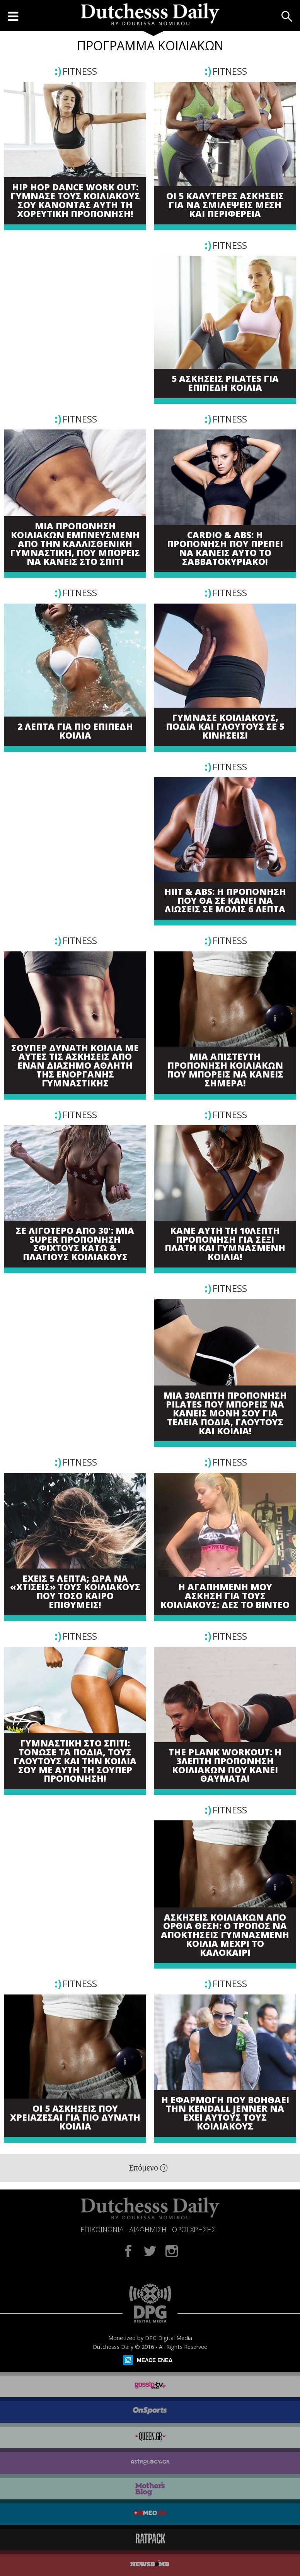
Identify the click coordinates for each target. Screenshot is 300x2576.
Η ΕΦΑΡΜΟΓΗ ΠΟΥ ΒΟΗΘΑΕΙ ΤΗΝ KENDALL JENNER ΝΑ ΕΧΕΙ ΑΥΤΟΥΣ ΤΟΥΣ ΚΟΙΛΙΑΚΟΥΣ (225, 2113)
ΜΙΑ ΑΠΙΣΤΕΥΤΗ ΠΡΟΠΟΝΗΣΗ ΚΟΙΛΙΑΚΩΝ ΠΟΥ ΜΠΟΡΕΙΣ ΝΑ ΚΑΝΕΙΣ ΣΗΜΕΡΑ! (225, 1070)
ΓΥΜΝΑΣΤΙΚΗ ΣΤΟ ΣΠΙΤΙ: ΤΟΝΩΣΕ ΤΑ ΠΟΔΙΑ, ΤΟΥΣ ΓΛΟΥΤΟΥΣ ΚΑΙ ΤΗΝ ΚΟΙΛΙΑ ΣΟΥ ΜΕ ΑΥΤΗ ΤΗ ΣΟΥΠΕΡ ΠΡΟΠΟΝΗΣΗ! (75, 1761)
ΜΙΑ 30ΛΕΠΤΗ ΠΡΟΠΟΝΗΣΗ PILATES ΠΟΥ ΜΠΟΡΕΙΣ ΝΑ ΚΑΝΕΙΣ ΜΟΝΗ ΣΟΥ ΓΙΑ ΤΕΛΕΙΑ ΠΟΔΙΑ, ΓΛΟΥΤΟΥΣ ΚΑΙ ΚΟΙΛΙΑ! (225, 1413)
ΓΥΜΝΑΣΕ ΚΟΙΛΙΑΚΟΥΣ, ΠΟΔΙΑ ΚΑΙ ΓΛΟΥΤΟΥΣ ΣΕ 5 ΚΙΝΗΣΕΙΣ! (225, 726)
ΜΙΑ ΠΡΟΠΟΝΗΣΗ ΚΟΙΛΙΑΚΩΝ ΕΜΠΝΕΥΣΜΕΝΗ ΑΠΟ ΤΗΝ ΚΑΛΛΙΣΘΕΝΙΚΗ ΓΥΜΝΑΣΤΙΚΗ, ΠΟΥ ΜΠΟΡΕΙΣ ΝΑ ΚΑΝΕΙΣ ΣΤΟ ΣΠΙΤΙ (75, 544)
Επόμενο (148, 2167)
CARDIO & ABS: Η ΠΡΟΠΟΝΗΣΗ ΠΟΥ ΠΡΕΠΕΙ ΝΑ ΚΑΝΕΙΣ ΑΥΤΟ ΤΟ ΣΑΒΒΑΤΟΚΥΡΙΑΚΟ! (225, 548)
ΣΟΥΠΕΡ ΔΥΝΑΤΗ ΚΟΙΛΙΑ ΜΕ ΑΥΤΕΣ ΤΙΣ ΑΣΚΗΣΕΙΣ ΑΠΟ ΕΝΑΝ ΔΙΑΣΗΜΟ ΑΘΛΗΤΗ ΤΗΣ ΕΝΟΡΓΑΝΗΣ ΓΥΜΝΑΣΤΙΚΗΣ (75, 1066)
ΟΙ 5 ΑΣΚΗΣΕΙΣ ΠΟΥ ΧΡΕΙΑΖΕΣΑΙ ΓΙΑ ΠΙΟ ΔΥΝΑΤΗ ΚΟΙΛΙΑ (75, 2117)
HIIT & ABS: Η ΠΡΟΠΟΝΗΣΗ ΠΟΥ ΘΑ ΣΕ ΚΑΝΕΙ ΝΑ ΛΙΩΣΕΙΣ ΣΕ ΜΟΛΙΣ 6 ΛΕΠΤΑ (225, 901)
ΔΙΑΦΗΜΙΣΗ (148, 2229)
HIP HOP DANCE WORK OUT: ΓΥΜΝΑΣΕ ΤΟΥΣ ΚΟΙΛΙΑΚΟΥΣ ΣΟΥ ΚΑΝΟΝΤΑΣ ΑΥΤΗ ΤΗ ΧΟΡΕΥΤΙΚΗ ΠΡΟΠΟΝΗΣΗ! (75, 200)
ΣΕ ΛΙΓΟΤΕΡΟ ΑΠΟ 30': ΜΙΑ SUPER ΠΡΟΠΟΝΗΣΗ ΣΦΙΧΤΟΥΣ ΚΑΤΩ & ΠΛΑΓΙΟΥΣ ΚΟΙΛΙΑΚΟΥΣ (75, 1244)
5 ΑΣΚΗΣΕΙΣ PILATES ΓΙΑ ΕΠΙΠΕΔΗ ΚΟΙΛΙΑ (225, 383)
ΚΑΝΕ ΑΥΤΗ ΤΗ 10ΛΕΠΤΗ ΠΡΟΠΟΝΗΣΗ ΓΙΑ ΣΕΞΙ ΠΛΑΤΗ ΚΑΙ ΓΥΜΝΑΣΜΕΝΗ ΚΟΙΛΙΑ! (225, 1244)
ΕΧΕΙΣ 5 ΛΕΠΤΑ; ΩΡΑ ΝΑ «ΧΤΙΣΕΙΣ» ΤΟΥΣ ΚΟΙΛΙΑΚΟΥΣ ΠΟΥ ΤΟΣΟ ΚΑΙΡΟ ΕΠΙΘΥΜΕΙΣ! (75, 1592)
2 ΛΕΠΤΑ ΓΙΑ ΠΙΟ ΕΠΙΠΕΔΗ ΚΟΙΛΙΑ (75, 731)
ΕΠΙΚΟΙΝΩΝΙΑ (102, 2229)
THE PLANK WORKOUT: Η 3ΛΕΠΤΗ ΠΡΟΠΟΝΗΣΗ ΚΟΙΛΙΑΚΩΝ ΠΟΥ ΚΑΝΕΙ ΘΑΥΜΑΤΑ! (225, 1765)
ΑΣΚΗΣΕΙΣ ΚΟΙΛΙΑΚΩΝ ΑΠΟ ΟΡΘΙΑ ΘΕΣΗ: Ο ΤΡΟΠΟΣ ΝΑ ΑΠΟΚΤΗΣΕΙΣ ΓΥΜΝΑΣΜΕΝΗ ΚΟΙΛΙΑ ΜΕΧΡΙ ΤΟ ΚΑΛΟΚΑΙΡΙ (225, 1935)
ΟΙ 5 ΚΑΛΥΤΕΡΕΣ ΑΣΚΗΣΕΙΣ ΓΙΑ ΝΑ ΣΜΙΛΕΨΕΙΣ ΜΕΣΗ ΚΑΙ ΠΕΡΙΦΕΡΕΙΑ (225, 205)
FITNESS (80, 71)
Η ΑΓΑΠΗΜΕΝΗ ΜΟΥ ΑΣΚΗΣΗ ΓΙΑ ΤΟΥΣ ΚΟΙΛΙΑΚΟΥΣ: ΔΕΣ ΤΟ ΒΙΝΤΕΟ (225, 1596)
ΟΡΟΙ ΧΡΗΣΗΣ (194, 2229)
